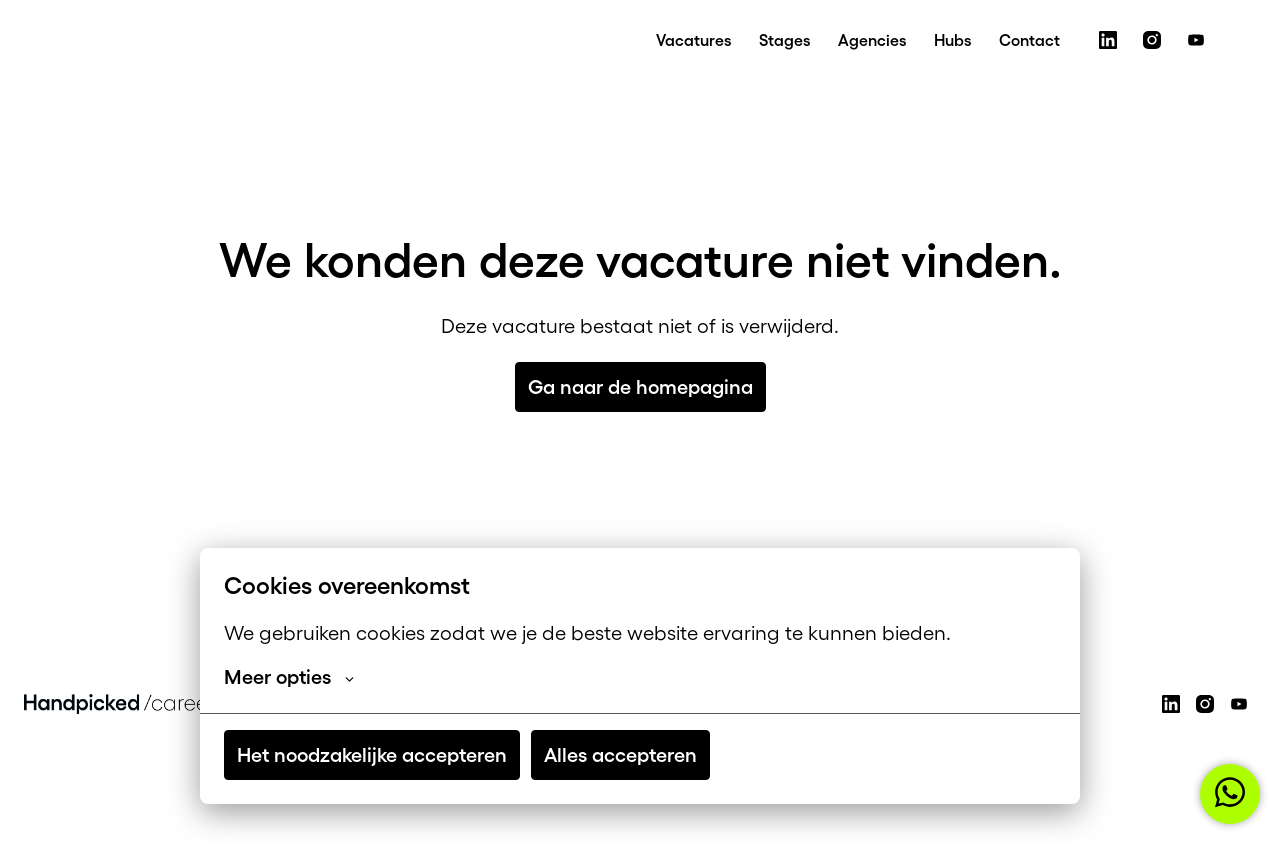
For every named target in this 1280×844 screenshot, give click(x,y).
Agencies (872, 40)
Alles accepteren (620, 755)
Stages (784, 40)
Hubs (952, 40)
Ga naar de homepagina (640, 387)
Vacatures (693, 40)
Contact (1029, 40)
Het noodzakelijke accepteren (372, 755)
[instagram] (1152, 40)
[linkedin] (1108, 40)
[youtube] (1196, 40)
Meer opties (289, 677)
